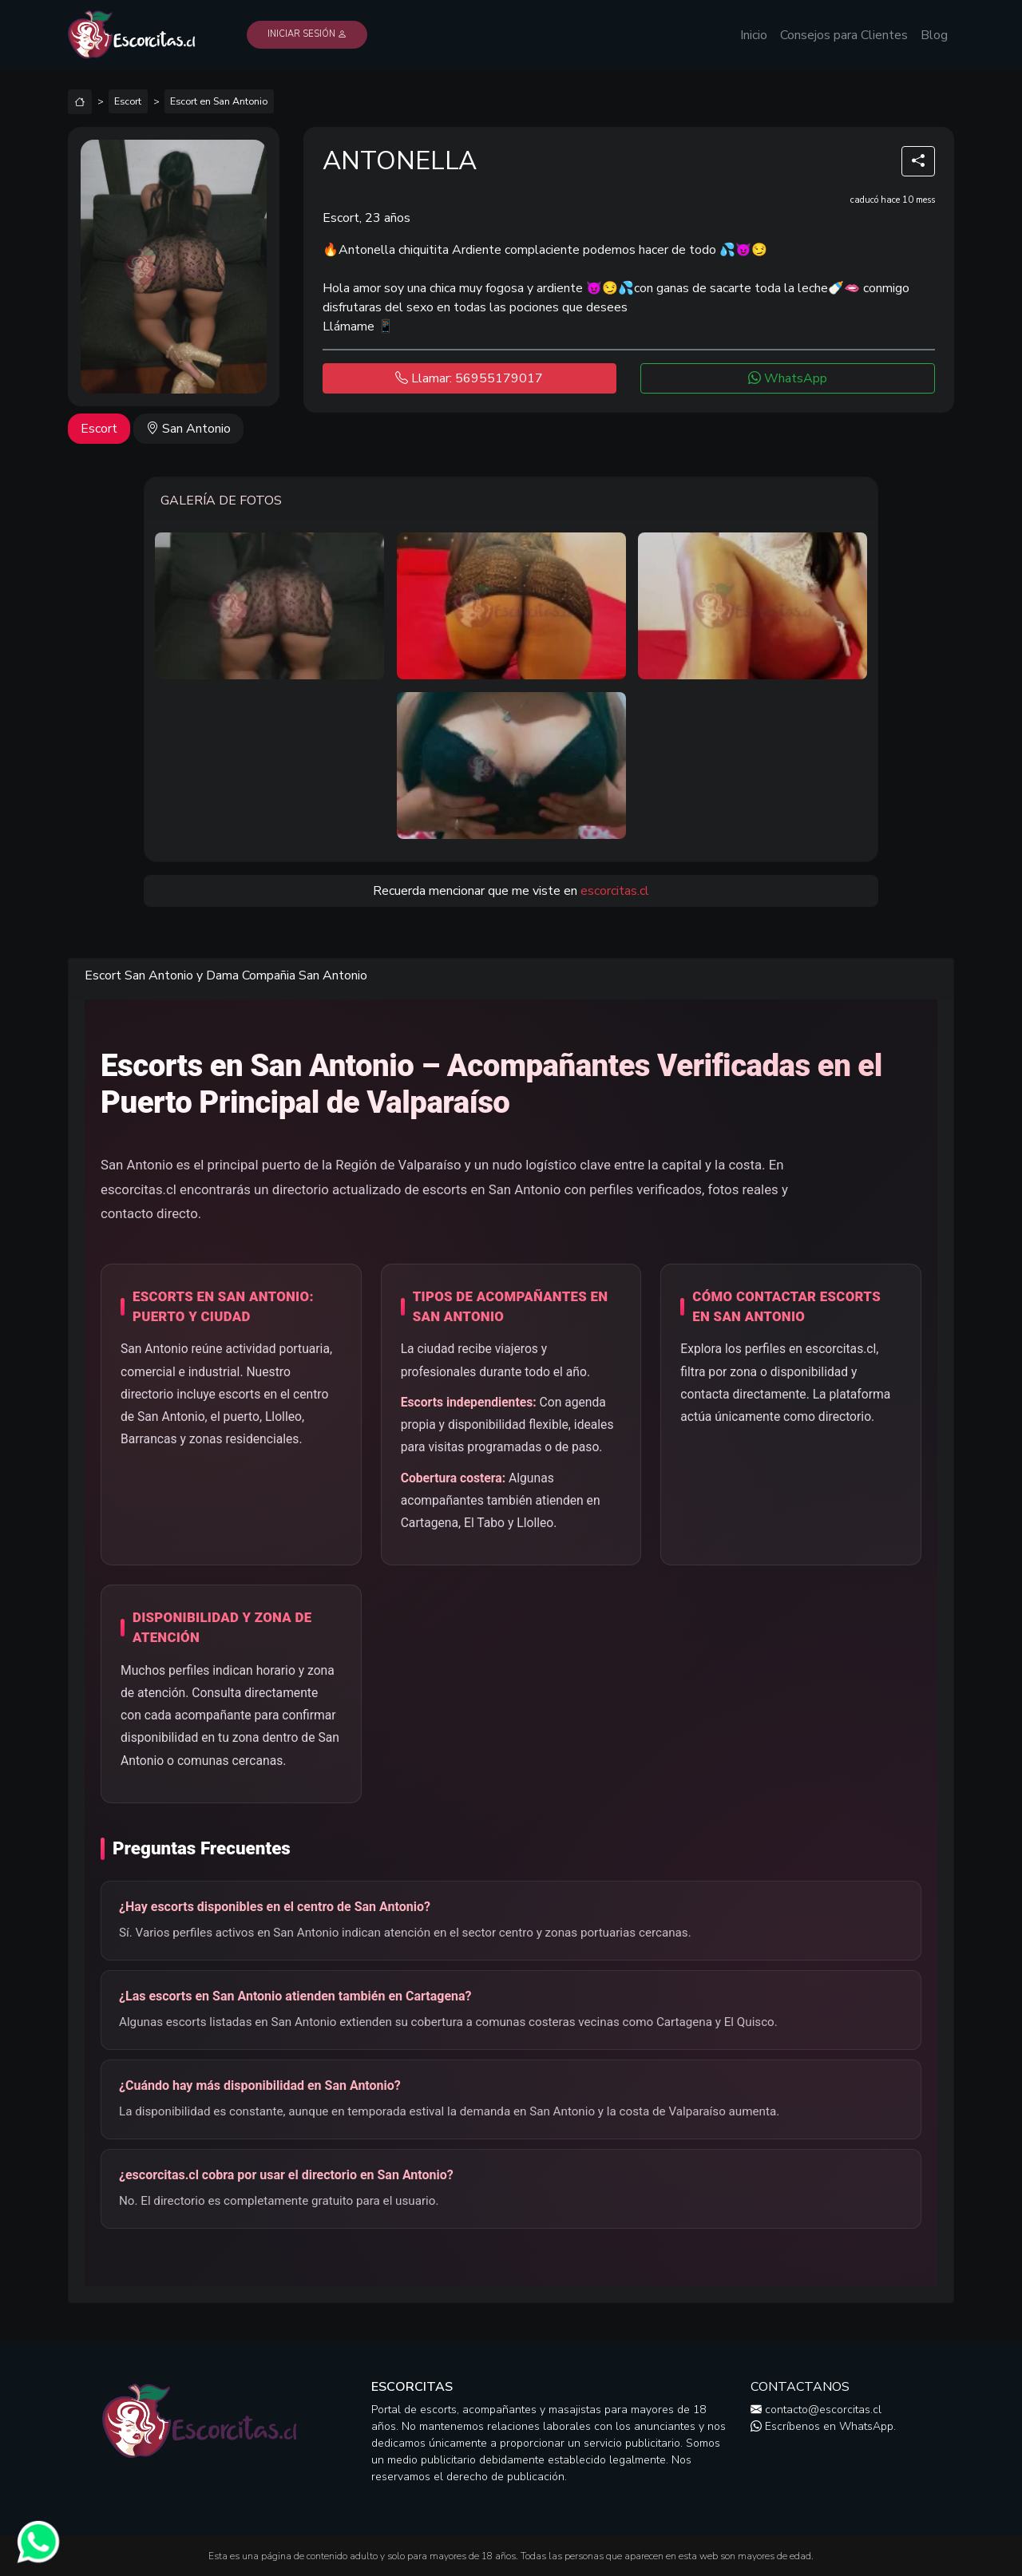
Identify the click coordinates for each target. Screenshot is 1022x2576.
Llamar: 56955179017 (469, 378)
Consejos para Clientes (844, 35)
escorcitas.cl (614, 891)
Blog (934, 35)
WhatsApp (787, 378)
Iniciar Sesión (307, 34)
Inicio (753, 35)
